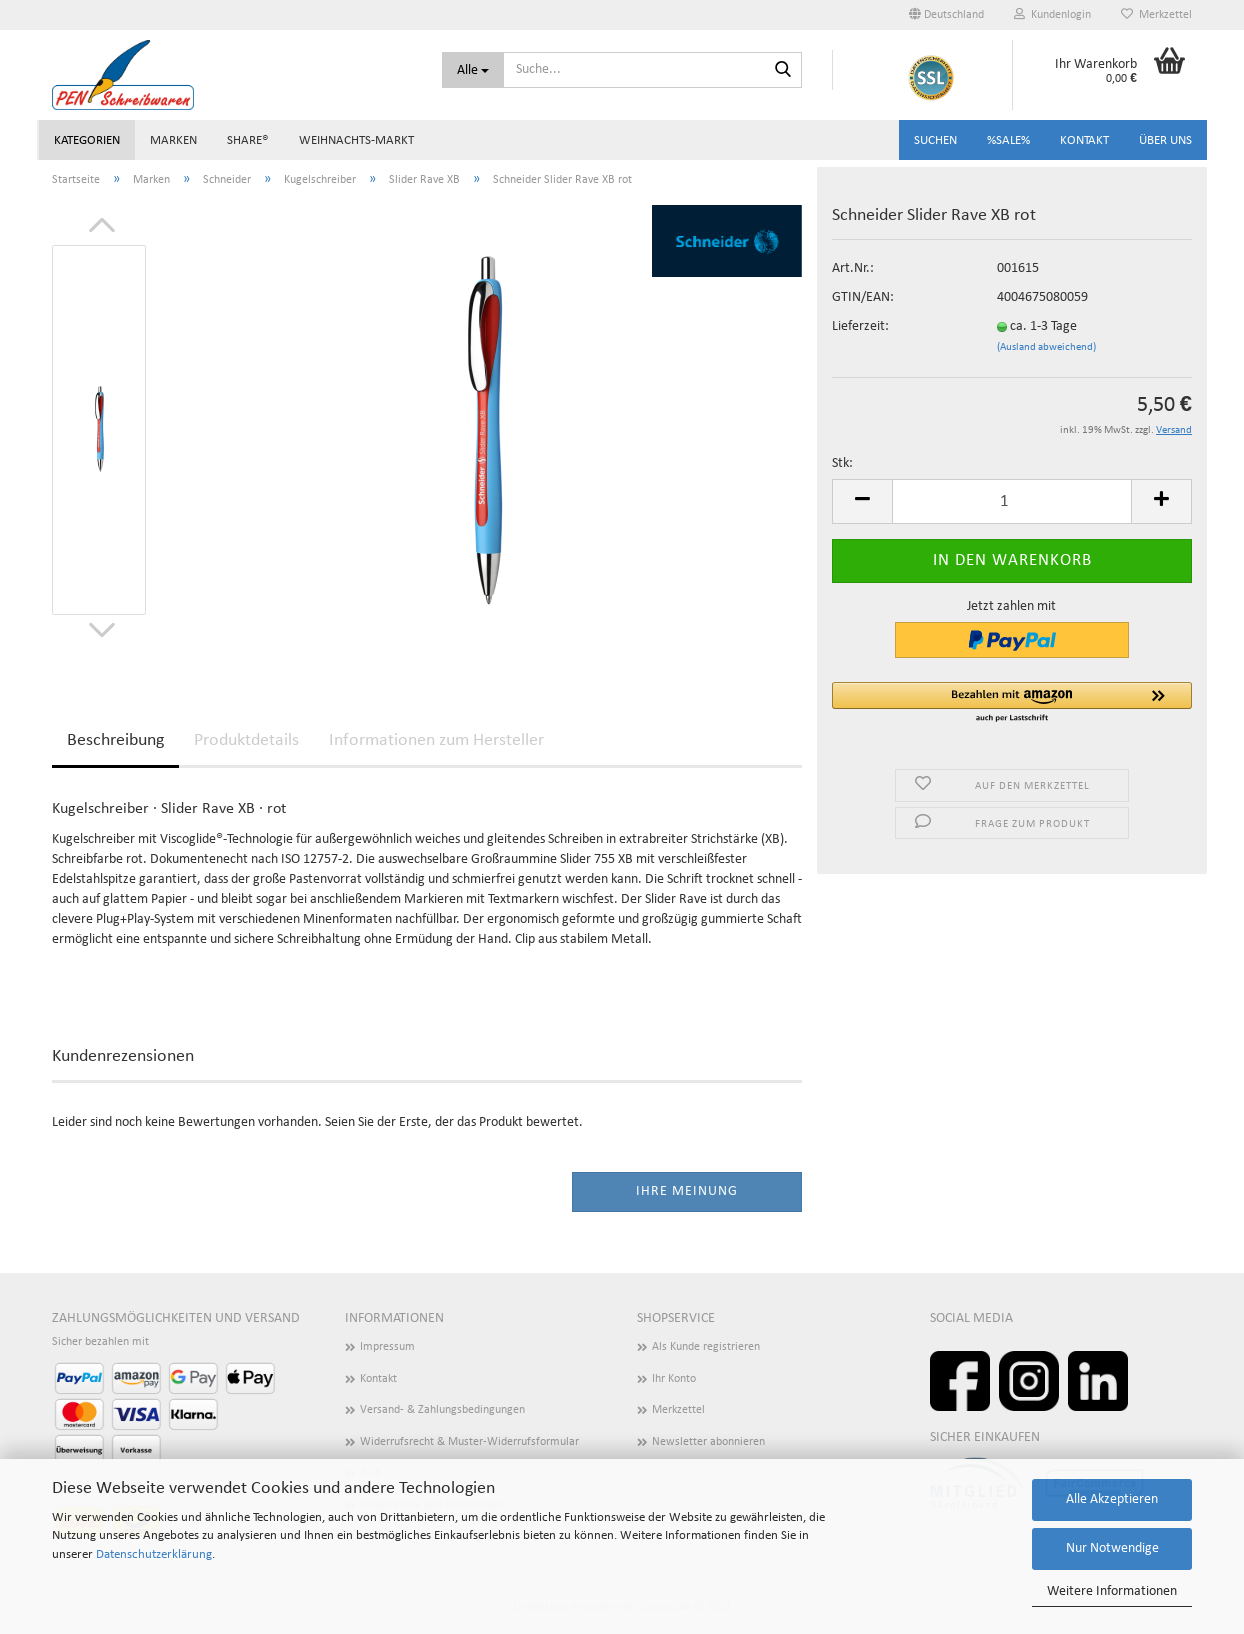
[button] (1012, 703)
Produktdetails (246, 740)
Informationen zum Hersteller (436, 740)
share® (248, 140)
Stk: (842, 463)
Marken (173, 140)
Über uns (1165, 140)
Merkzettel (1156, 14)
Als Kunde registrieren (706, 1347)
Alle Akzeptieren (1112, 1499)
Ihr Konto (674, 1379)
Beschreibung (115, 740)
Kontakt (1084, 140)
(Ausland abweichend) (1046, 347)
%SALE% (1008, 140)
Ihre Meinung (687, 1191)
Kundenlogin (1052, 14)
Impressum (387, 1347)
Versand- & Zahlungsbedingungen (442, 1410)
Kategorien (87, 140)
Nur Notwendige (1112, 1548)
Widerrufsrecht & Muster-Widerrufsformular (469, 1442)
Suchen (935, 140)
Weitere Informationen (1112, 1591)
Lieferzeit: (860, 326)
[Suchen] (783, 71)
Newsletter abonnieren (708, 1442)
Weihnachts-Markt (356, 140)
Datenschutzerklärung (154, 1554)
